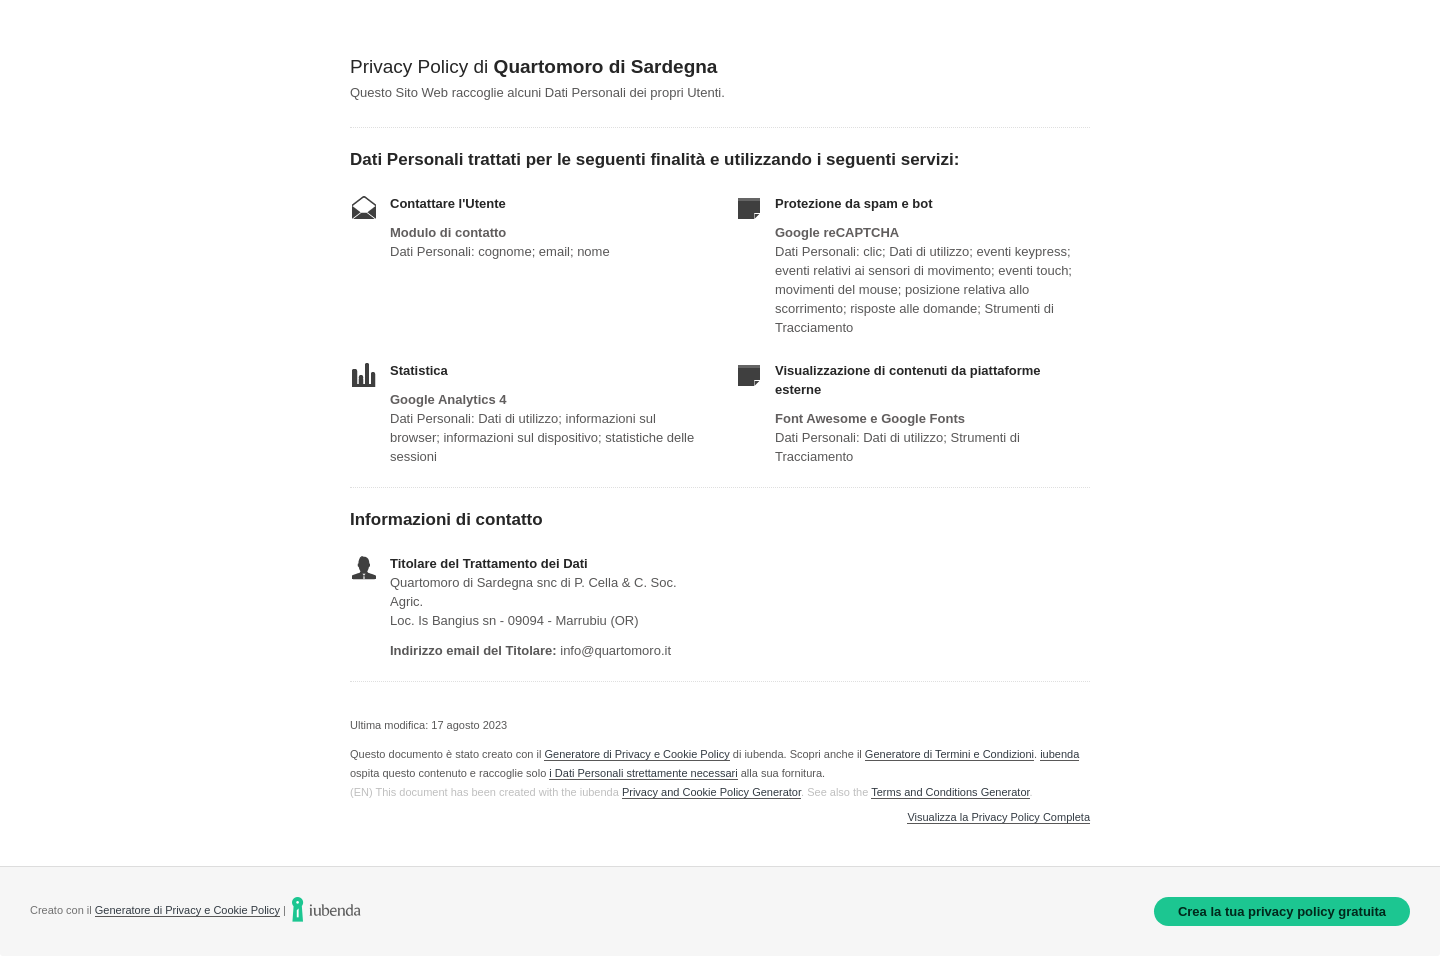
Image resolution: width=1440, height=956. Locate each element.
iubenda (1059, 754)
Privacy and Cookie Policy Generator (711, 792)
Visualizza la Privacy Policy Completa (998, 817)
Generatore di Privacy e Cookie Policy (636, 754)
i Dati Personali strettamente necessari (643, 773)
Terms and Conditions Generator (950, 792)
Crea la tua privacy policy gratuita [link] (1282, 911)
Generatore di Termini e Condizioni (949, 754)
